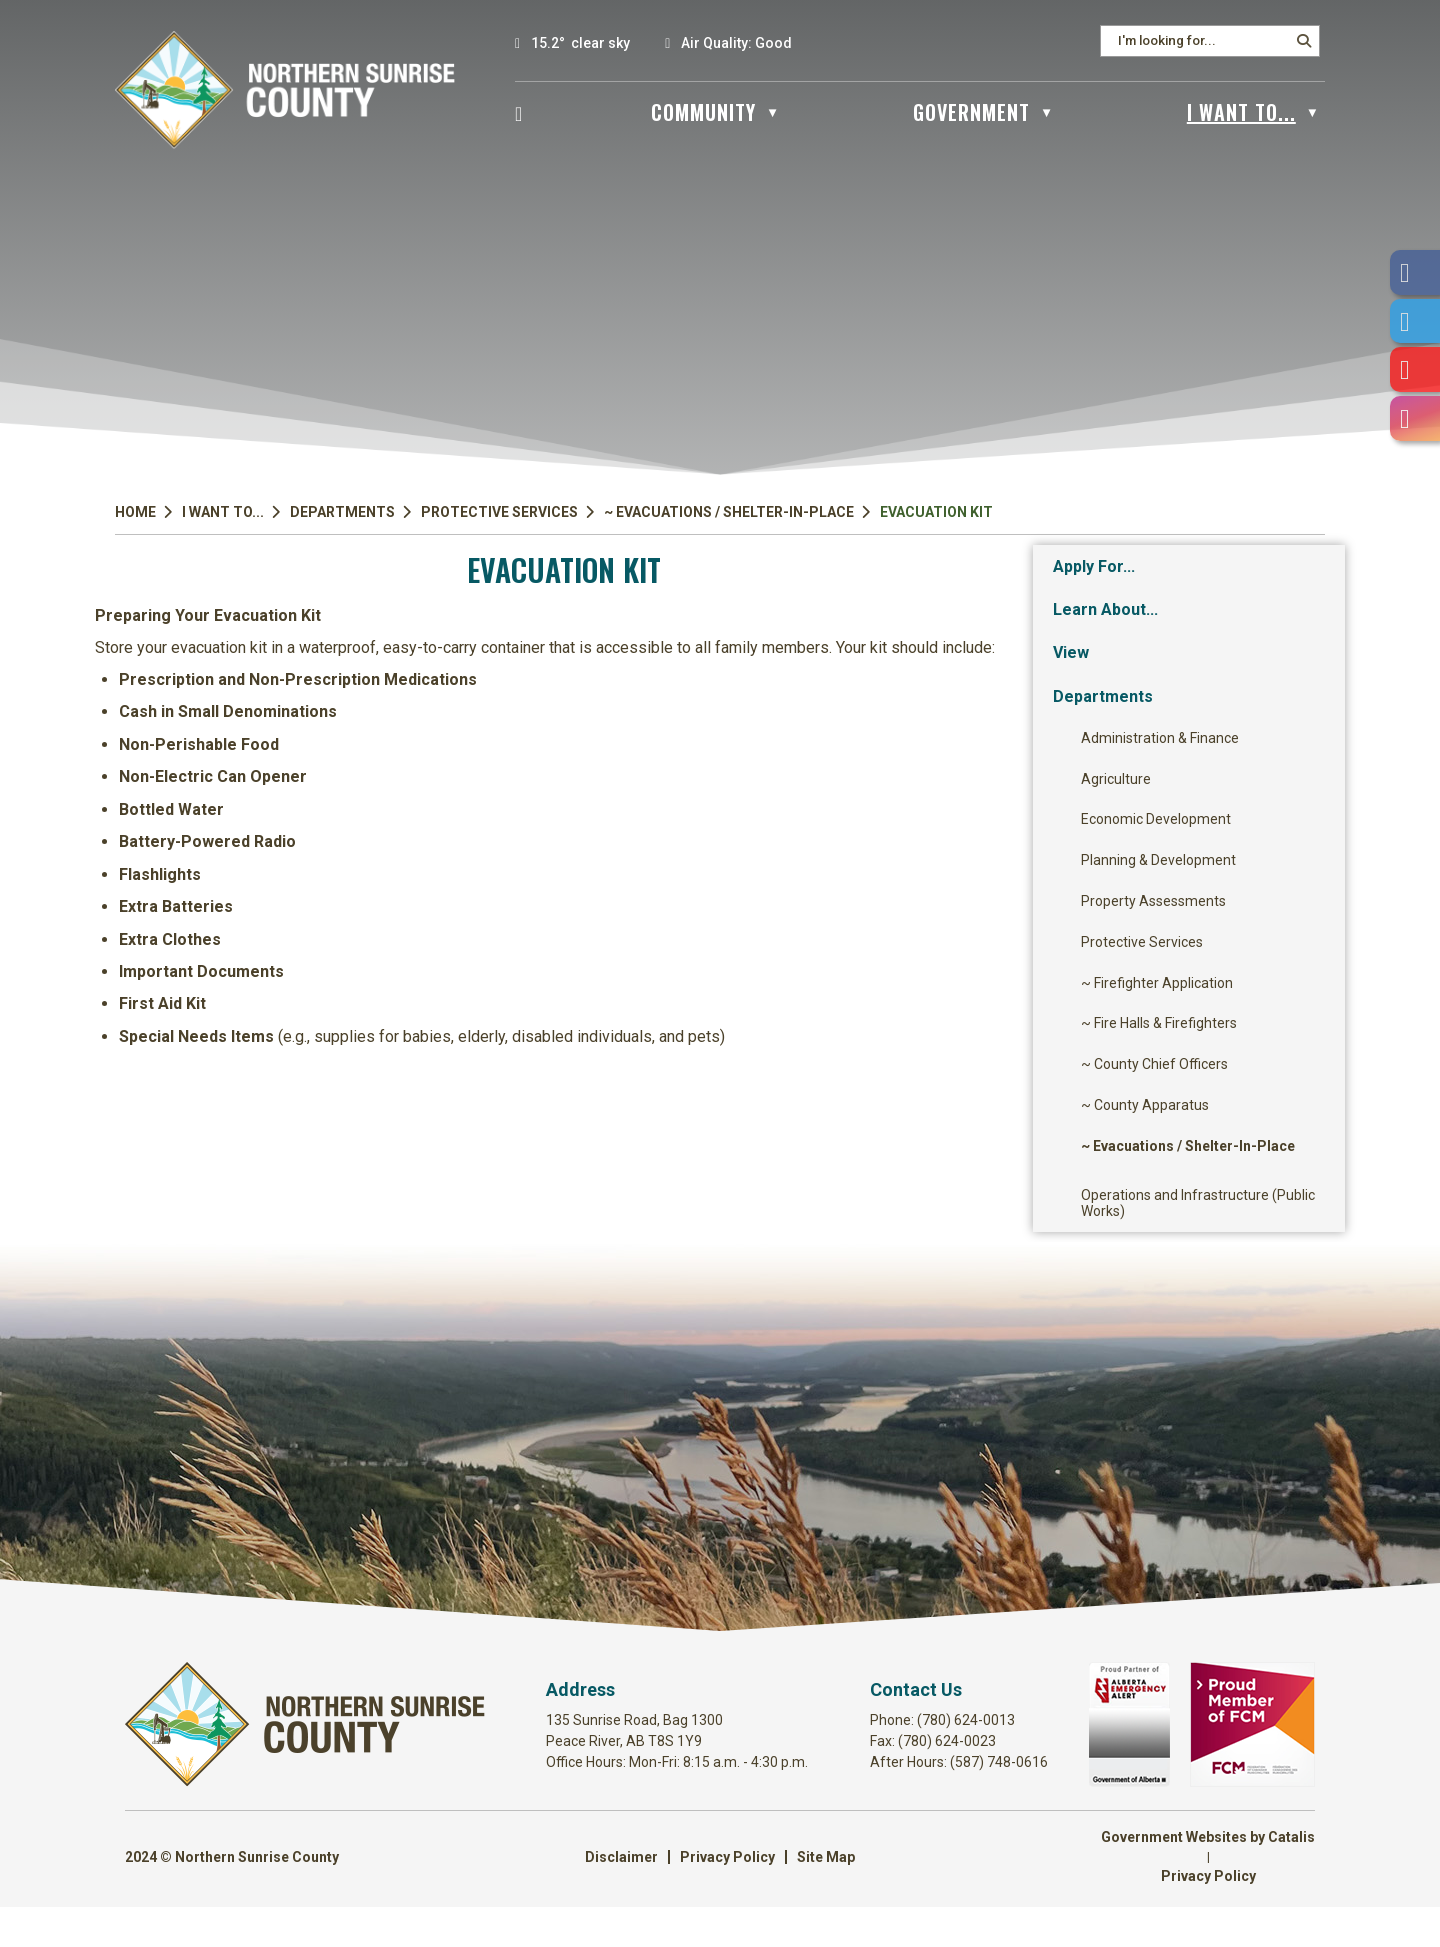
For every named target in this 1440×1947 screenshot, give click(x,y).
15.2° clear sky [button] (580, 43)
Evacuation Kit (936, 512)
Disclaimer (621, 1897)
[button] (1304, 41)
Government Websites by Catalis (1208, 1877)
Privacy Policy (727, 1897)
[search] (1203, 40)
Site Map (826, 1897)
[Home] (519, 112)
